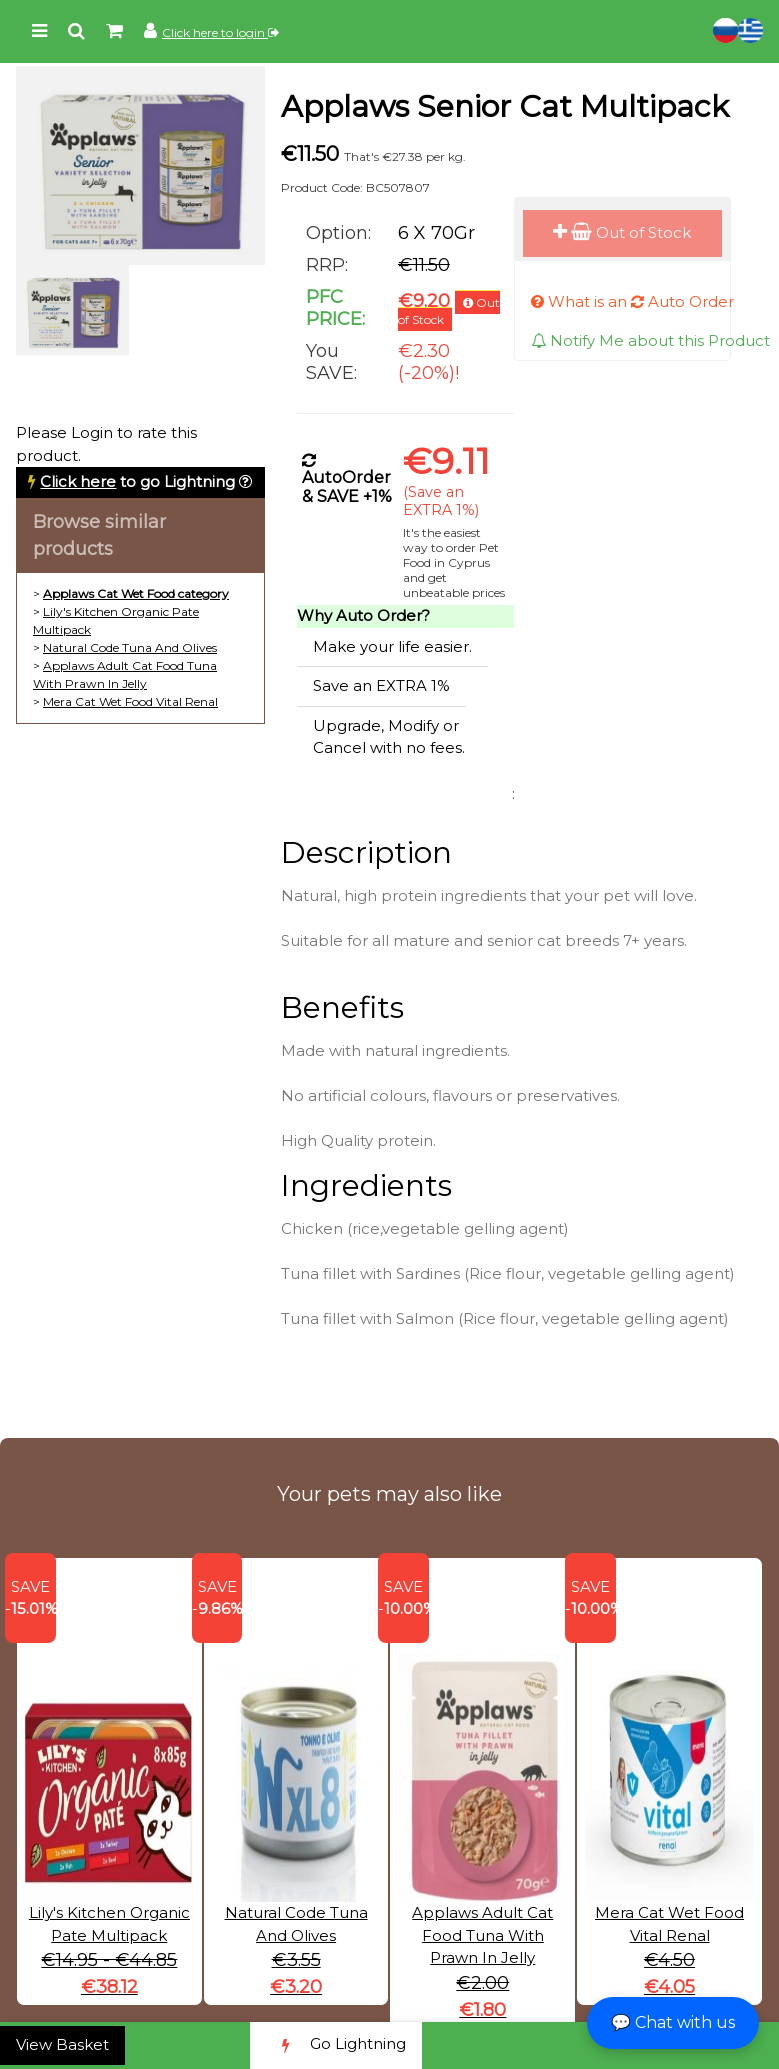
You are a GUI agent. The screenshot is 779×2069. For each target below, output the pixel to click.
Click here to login (220, 32)
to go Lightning (137, 481)
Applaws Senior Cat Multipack (505, 106)
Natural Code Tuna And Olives (130, 647)
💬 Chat (673, 2022)
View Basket (62, 2044)
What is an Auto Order (632, 301)
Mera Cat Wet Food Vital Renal (130, 701)
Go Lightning (336, 2045)
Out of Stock (622, 232)
